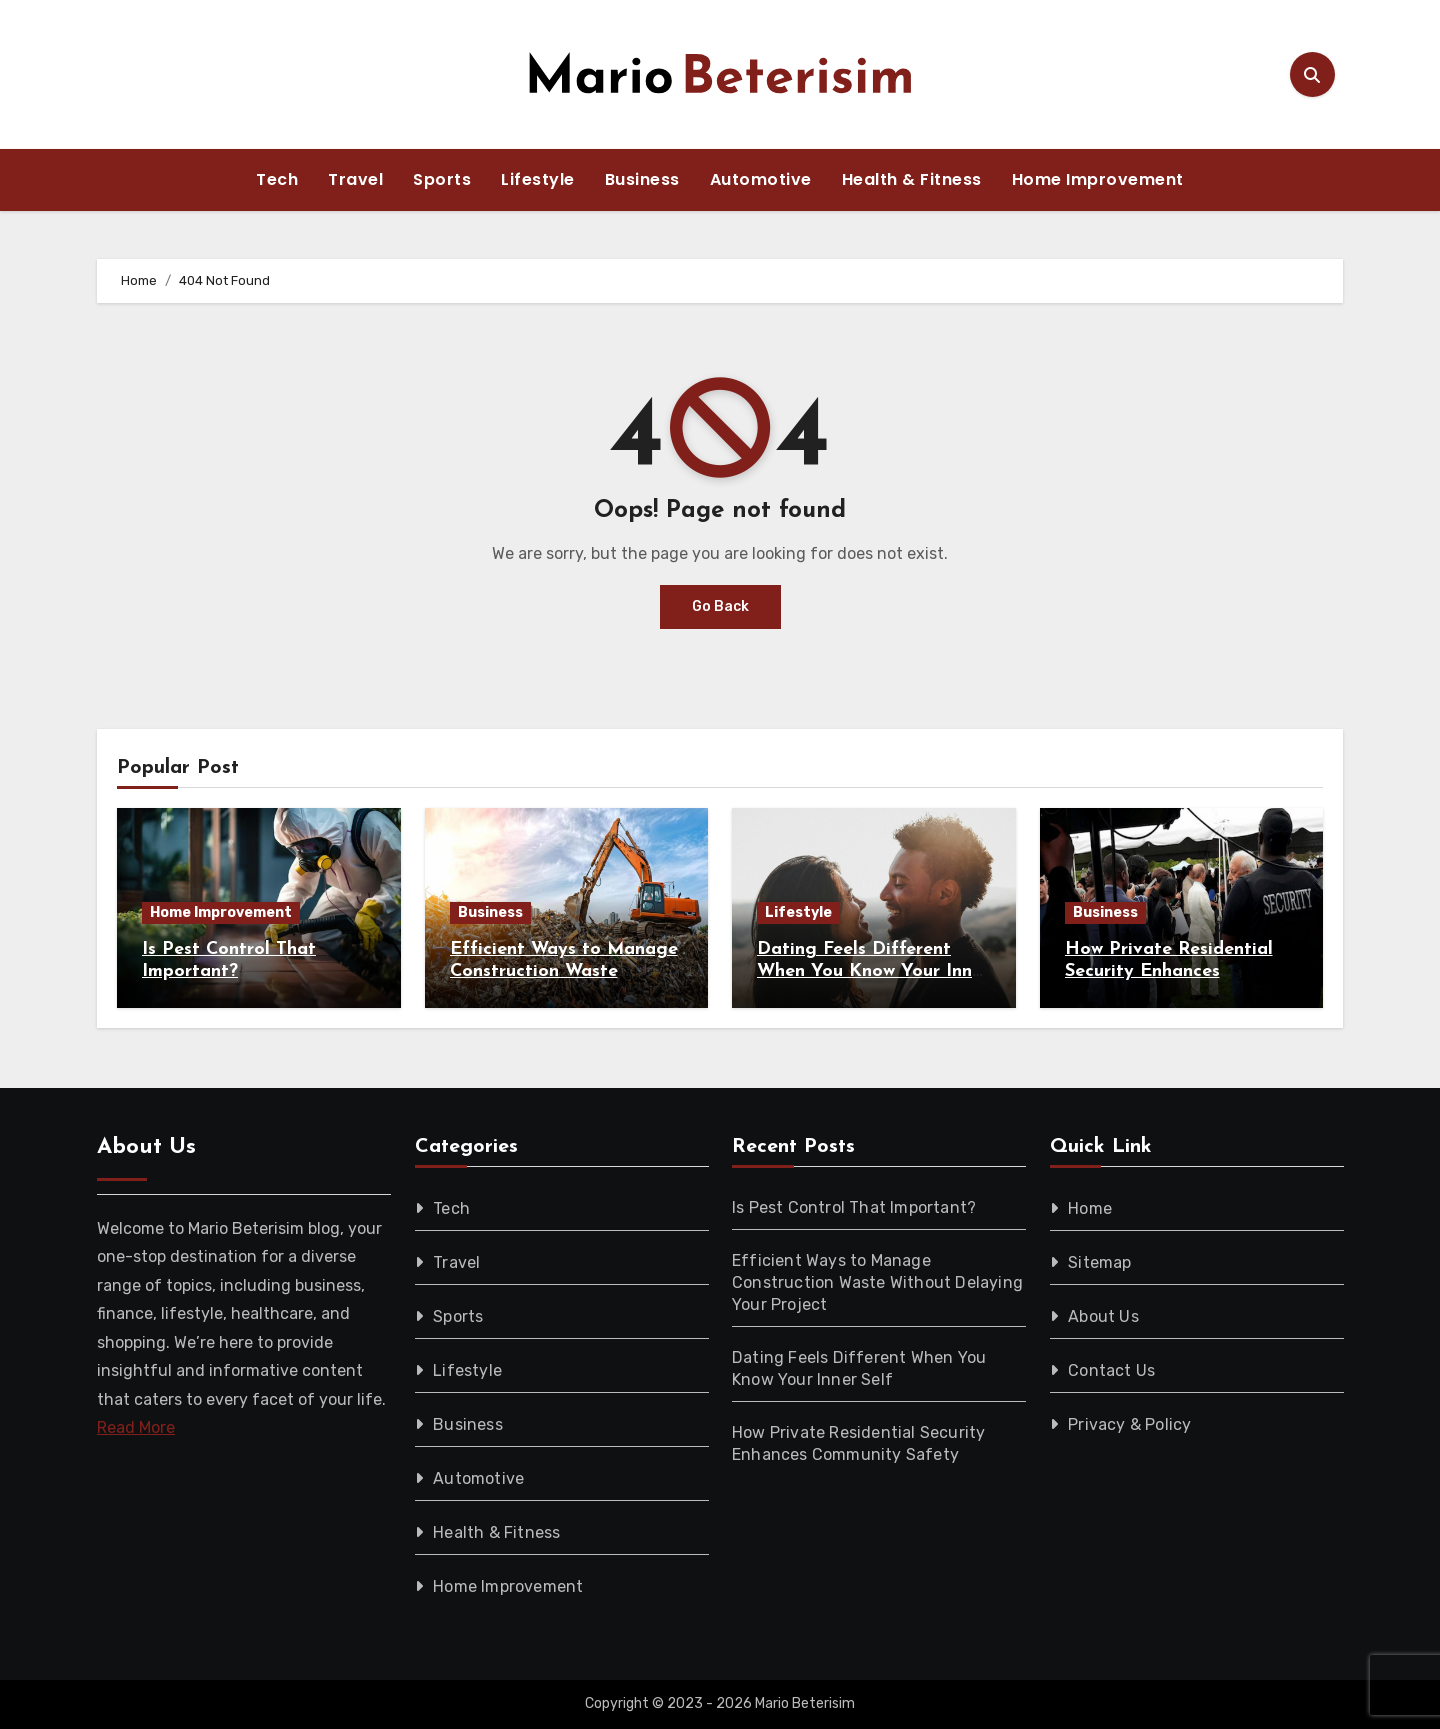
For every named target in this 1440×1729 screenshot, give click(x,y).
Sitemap (1099, 1262)
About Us (1103, 1316)
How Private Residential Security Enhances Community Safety (1169, 971)
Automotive (761, 179)
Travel (355, 179)
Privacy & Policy (1129, 1424)
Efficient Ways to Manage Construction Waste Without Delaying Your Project (877, 1282)
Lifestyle (538, 179)
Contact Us (1111, 1370)
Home (1090, 1208)
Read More (136, 1427)
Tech (277, 179)
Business (642, 179)
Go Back (720, 606)
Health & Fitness (912, 179)
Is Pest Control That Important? (854, 1207)
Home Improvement (1098, 179)
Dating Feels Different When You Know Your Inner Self (873, 971)
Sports (442, 179)
